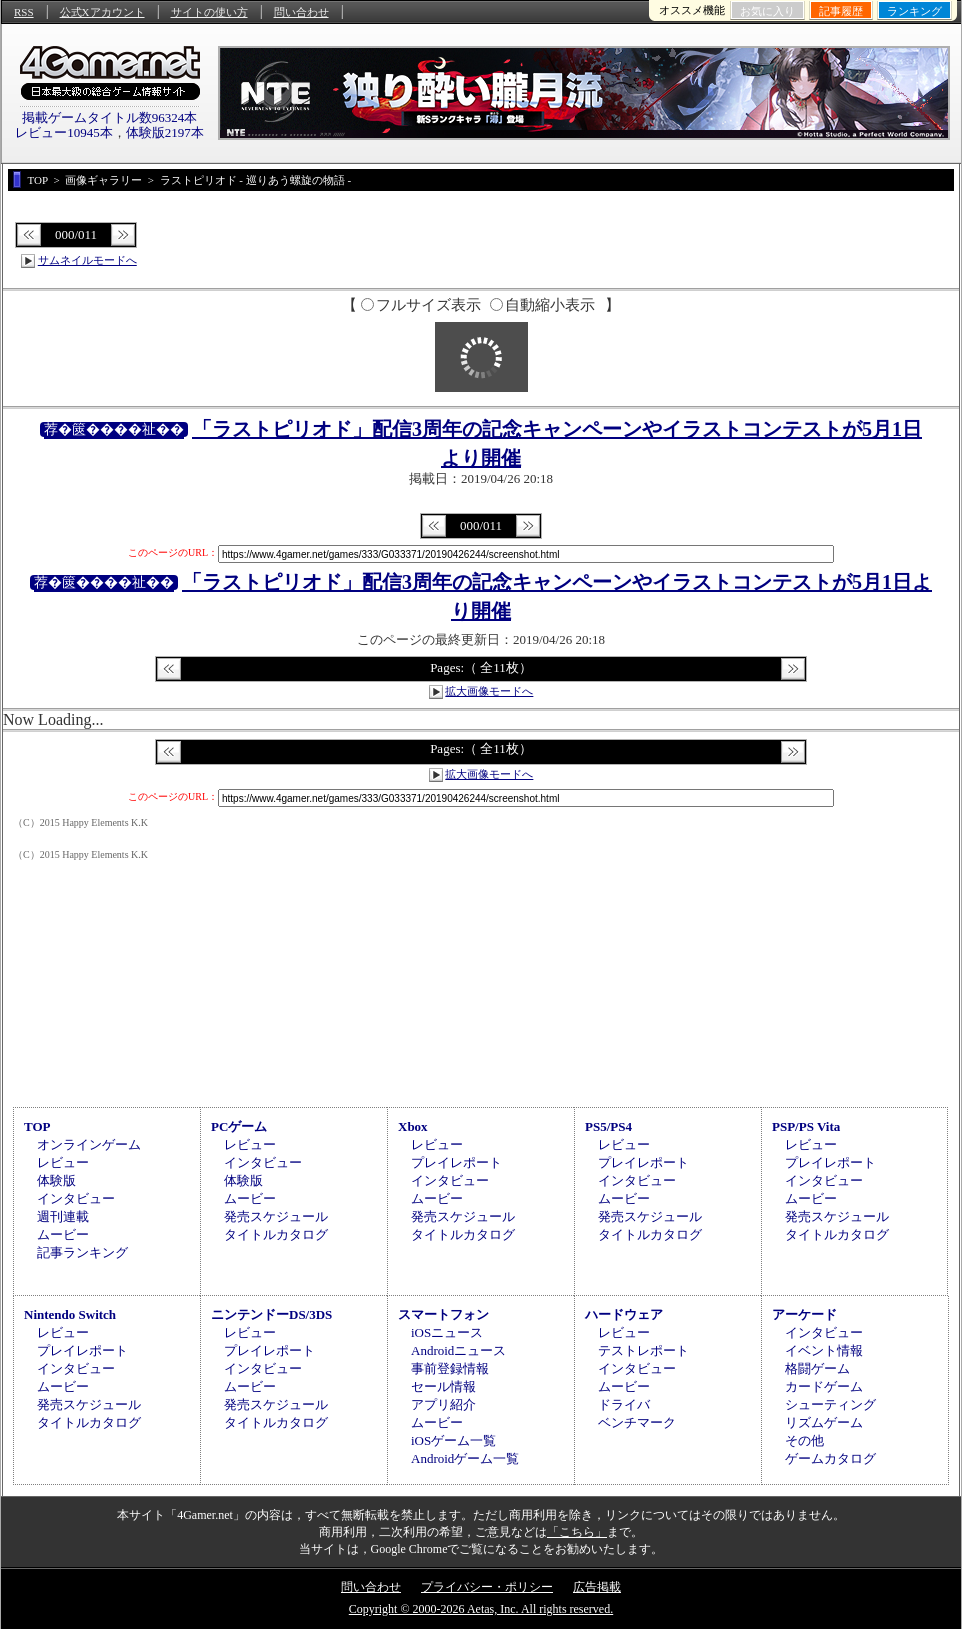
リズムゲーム (824, 1422)
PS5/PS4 (608, 1126)
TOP (37, 1126)
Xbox (413, 1126)
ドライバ (624, 1404)
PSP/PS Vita (806, 1126)
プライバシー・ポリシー (487, 1587)
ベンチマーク (637, 1422)
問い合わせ (301, 12)
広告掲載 (597, 1587)
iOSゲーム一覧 (453, 1440)
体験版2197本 (165, 132)
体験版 (56, 1180)
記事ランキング (82, 1252)
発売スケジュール (276, 1216)
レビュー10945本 (64, 132)
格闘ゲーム (817, 1368)
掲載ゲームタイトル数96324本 (110, 117)
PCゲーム (239, 1126)
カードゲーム (824, 1386)
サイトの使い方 (209, 12)
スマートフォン (443, 1314)
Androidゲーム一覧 (465, 1458)
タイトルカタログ (276, 1234)
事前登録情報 (450, 1368)
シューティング (830, 1404)
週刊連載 (63, 1216)
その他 (804, 1440)
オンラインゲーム (89, 1144)
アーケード (804, 1314)
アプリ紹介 (443, 1404)
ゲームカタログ (830, 1458)
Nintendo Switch (70, 1314)
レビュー (63, 1162)
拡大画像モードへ (489, 691)
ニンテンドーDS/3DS (271, 1314)
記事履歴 (841, 11)
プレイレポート (456, 1162)
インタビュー (76, 1198)
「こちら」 (577, 1532)
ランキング (914, 11)
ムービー (63, 1234)
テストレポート (643, 1350)
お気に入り (767, 11)
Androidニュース (458, 1350)
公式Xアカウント (102, 12)
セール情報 (443, 1386)
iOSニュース (447, 1332)
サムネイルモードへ (87, 260)
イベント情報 (824, 1350)
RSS (24, 12)
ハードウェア (624, 1314)
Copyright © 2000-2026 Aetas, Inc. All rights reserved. (481, 1609)
